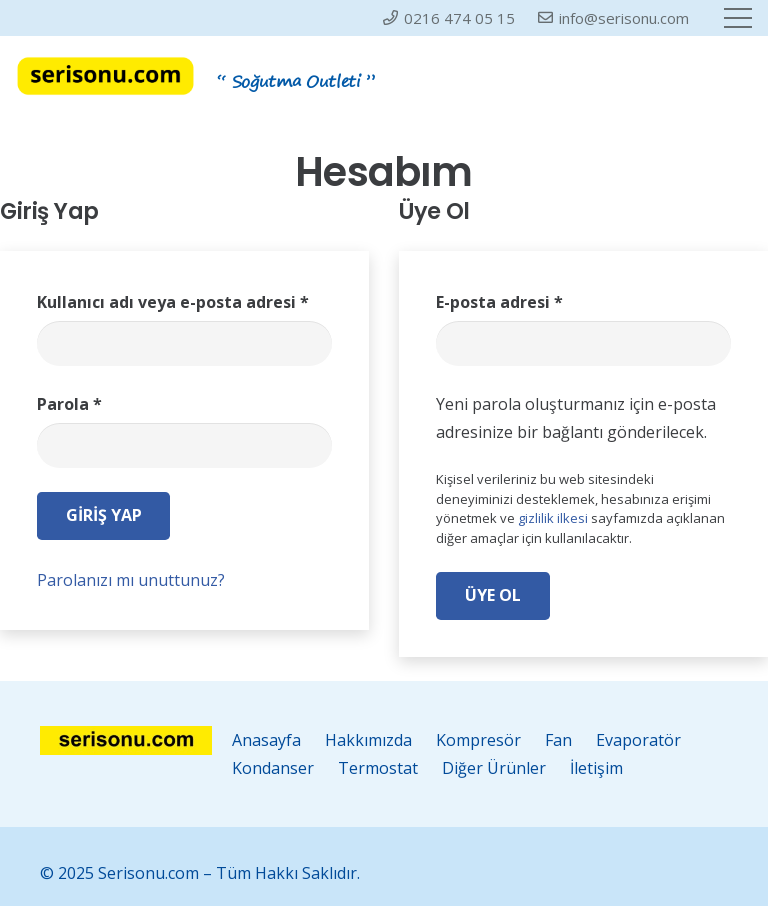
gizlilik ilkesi (553, 518)
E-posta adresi (499, 302)
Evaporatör (638, 740)
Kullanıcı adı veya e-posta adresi (173, 302)
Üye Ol (493, 595)
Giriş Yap (104, 515)
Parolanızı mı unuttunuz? (131, 580)
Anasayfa (266, 740)
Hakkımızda (368, 740)
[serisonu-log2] (105, 76)
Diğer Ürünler (494, 768)
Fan (558, 740)
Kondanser (273, 768)
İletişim (596, 768)
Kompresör (478, 740)
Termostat (378, 768)
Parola (69, 404)
